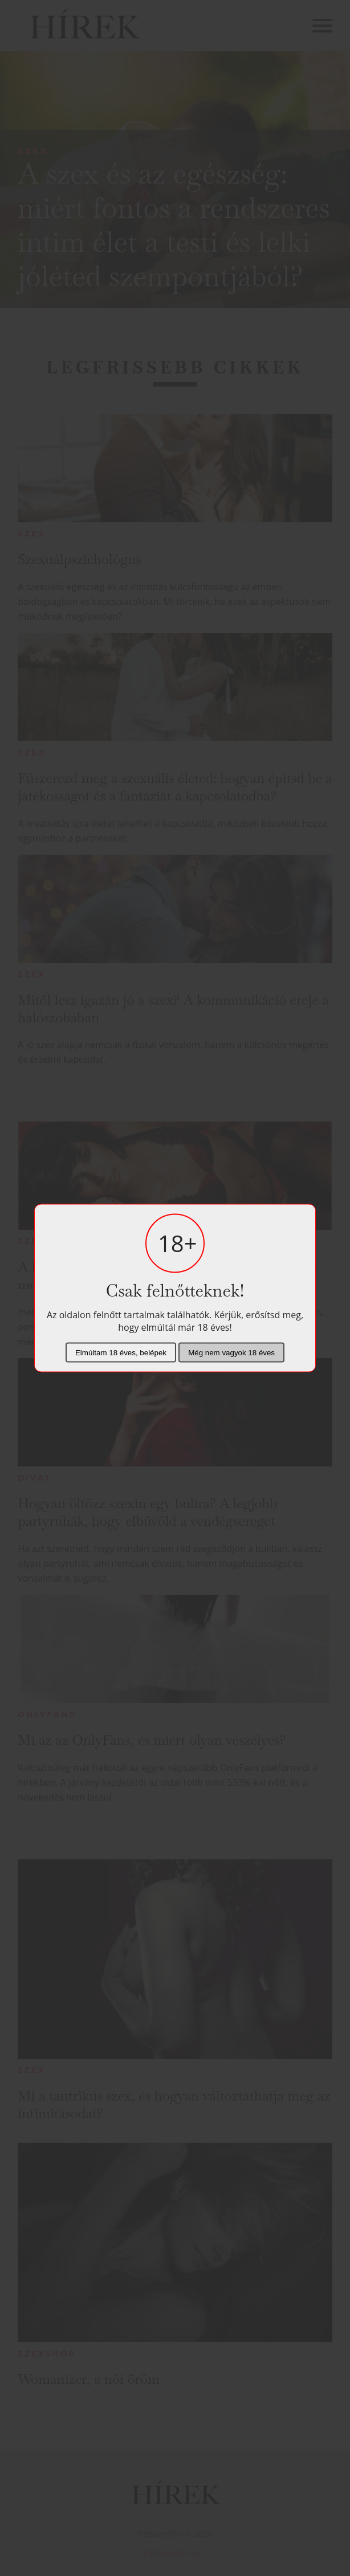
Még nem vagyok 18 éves (231, 1352)
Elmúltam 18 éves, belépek (120, 1352)
